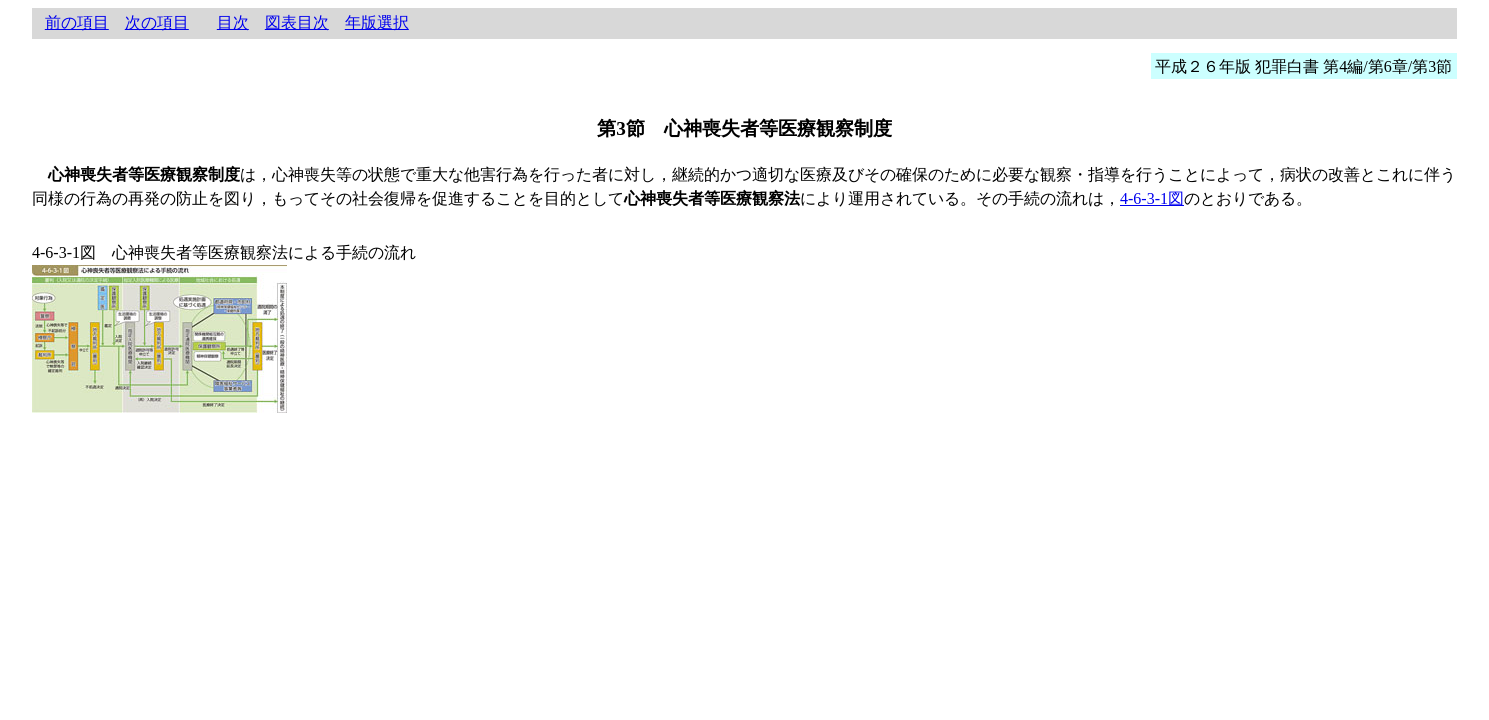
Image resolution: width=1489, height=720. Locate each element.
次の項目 (157, 22)
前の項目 (77, 22)
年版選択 (377, 22)
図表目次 (297, 22)
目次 (233, 22)
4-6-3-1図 (1152, 198)
